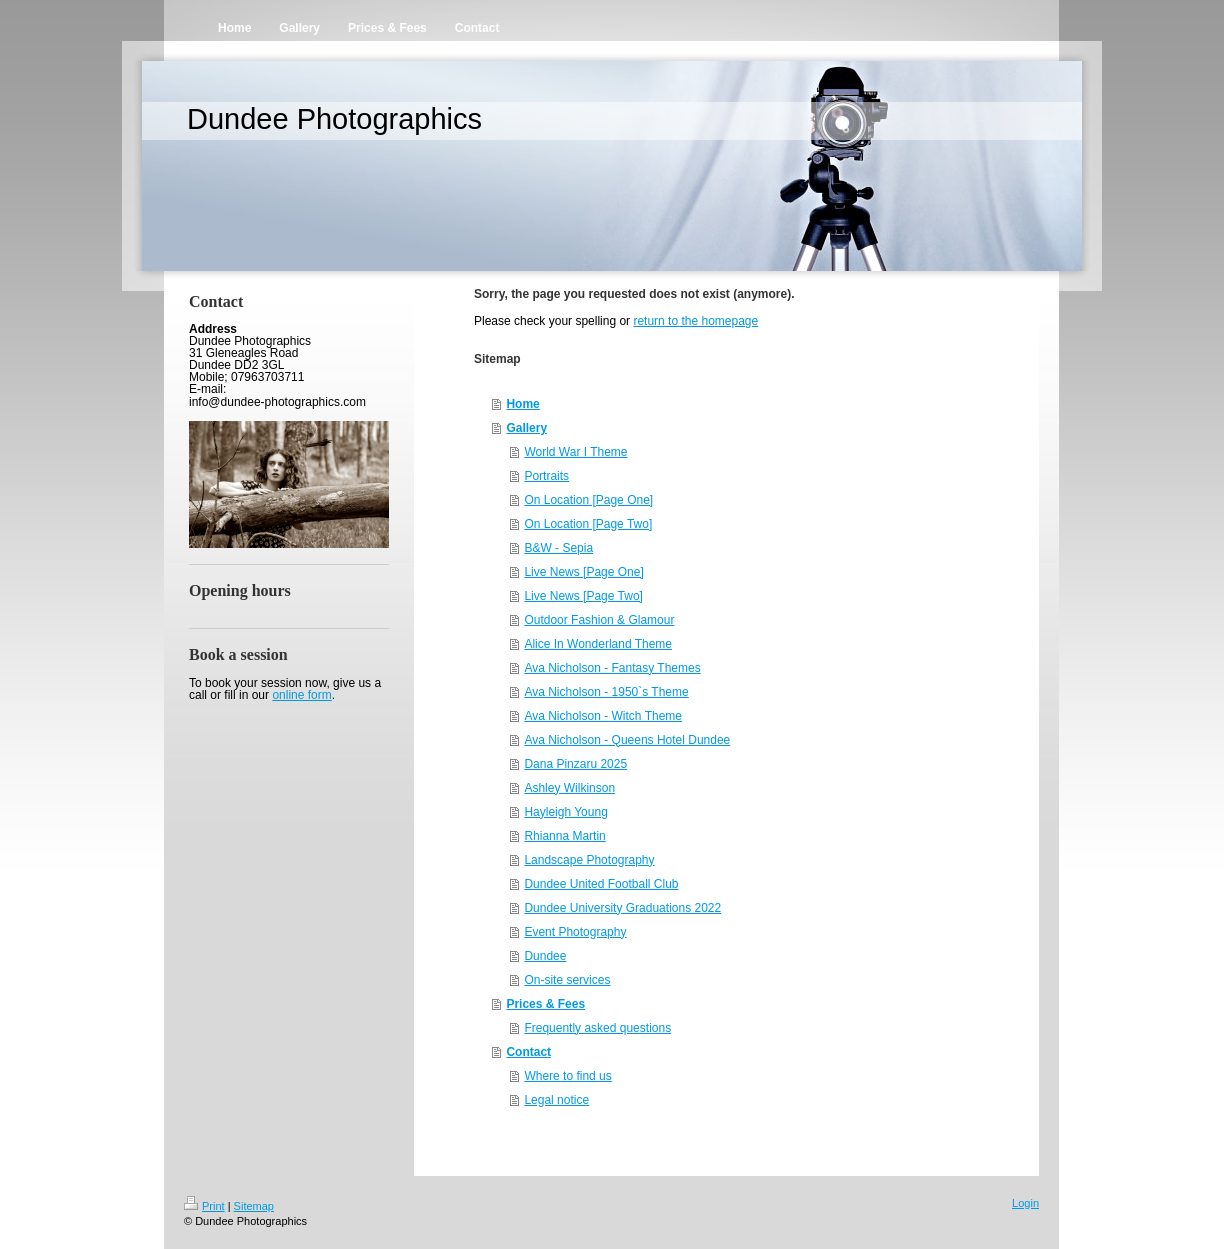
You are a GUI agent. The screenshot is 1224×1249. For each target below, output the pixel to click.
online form (301, 695)
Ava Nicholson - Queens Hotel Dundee (627, 740)
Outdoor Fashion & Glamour (599, 620)
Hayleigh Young (565, 812)
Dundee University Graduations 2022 (622, 908)
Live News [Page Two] (583, 596)
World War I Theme (575, 452)
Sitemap (254, 1206)
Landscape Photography (589, 860)
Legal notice (556, 1100)
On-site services (567, 980)
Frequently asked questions (597, 1028)
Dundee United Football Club (601, 884)
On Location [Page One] (588, 500)
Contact (528, 1052)
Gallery (526, 428)
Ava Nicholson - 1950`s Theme (606, 692)
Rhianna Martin (564, 836)
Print (204, 1206)
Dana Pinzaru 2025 (575, 764)
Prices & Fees (545, 1004)
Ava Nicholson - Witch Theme (603, 716)
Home (522, 404)
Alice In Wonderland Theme (598, 644)
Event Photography (575, 932)
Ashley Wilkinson (569, 788)
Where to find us (567, 1076)
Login (1025, 1203)
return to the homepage (695, 321)
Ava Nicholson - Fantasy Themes (612, 668)
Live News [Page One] (583, 572)
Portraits (546, 476)
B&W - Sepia (558, 548)
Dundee (545, 956)
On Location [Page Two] (588, 524)
